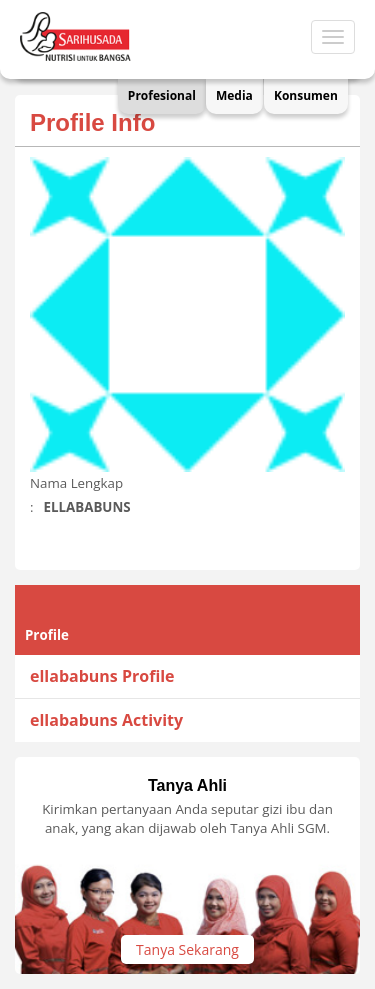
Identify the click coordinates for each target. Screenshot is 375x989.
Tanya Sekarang (187, 949)
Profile (47, 635)
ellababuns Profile (102, 676)
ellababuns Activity (106, 720)
